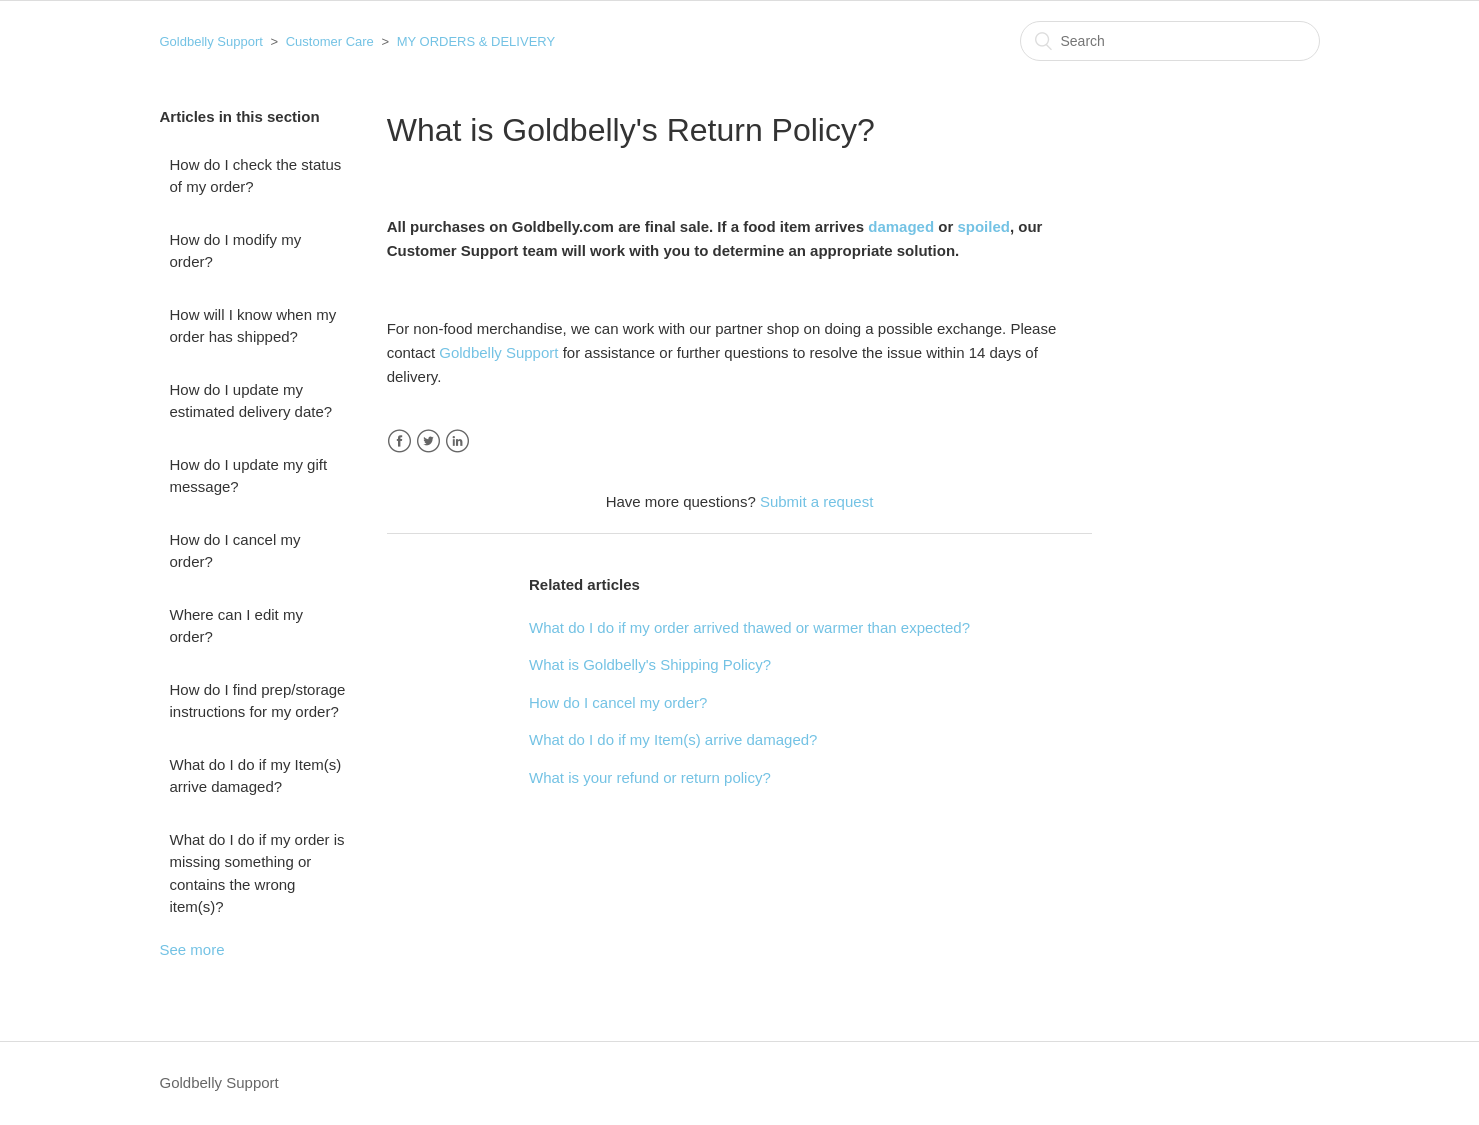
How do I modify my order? (236, 251)
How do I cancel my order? (235, 551)
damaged (901, 226)
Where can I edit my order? (236, 626)
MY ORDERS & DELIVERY (476, 41)
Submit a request (816, 501)
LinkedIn (457, 441)
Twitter (428, 441)
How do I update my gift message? (249, 476)
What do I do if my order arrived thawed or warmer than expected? (749, 627)
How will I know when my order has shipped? (253, 326)
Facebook (399, 441)
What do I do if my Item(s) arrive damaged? (256, 776)
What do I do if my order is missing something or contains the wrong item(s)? (257, 873)
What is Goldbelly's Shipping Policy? (650, 664)
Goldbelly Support (211, 41)
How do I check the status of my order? (256, 176)
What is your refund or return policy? (650, 777)
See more (192, 949)
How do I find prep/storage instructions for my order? (258, 701)
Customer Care (330, 41)
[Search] (1170, 41)
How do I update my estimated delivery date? (251, 401)
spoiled (983, 226)
